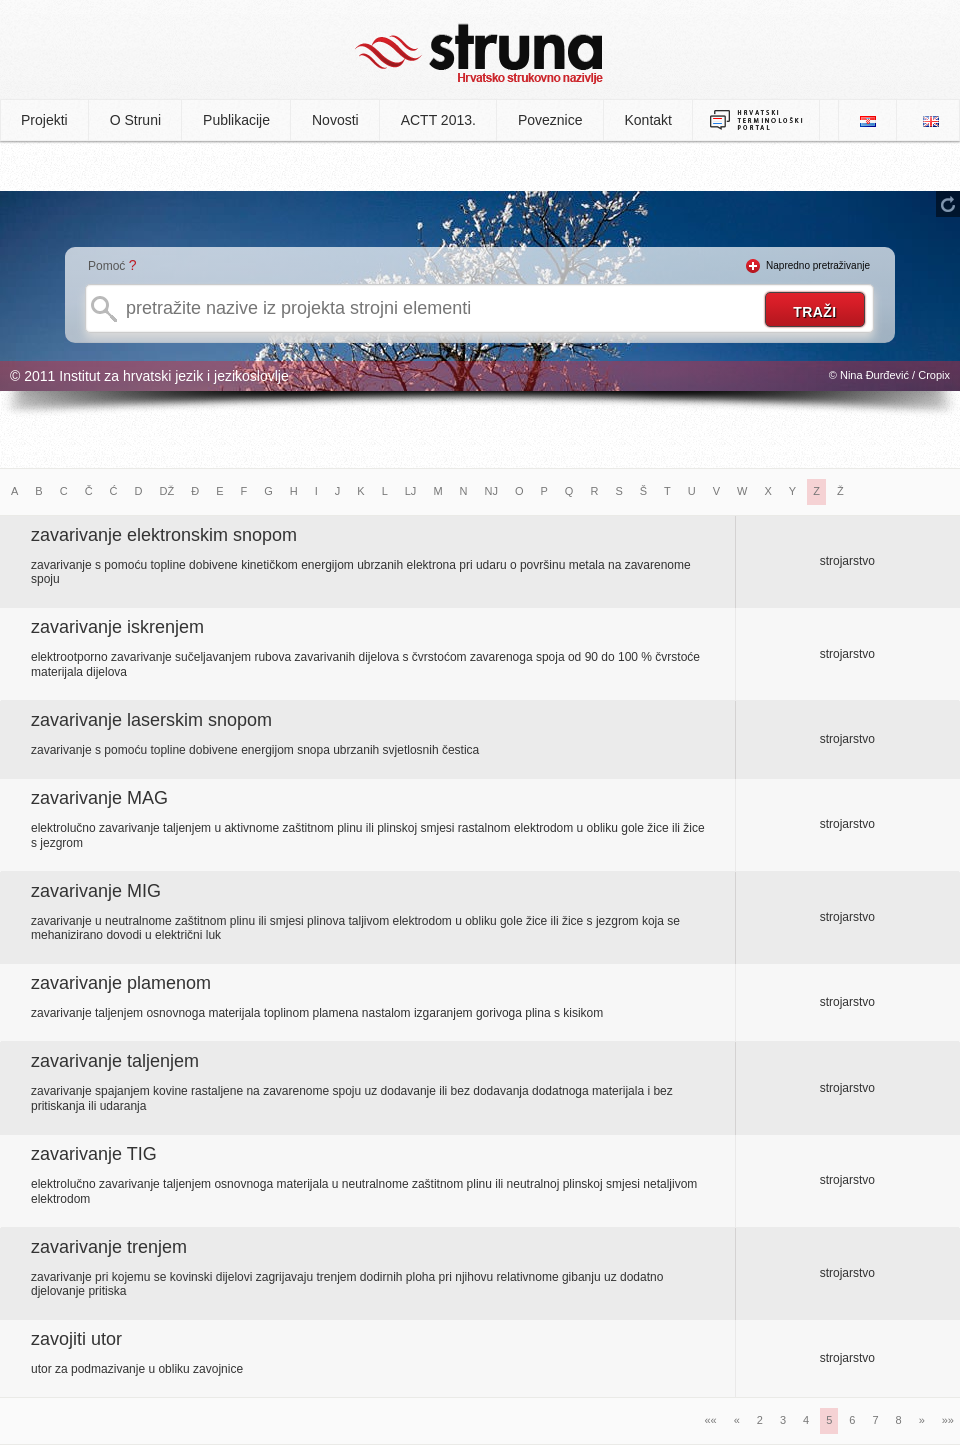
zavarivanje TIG (94, 1154)
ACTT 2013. (438, 120)
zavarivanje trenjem (109, 1247)
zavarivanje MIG (96, 891)
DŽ (167, 491)
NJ (491, 491)
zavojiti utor (76, 1339)
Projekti (44, 120)
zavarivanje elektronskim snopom (164, 535)
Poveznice (550, 120)
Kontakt (648, 120)
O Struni (135, 120)
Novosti (335, 120)
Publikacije (236, 120)
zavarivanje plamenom (121, 983)
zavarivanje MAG (99, 798)
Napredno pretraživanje (818, 265)
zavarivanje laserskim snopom (151, 720)
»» (948, 1420)
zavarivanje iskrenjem (117, 627)
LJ (411, 491)
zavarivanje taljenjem (115, 1061)
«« (710, 1420)
